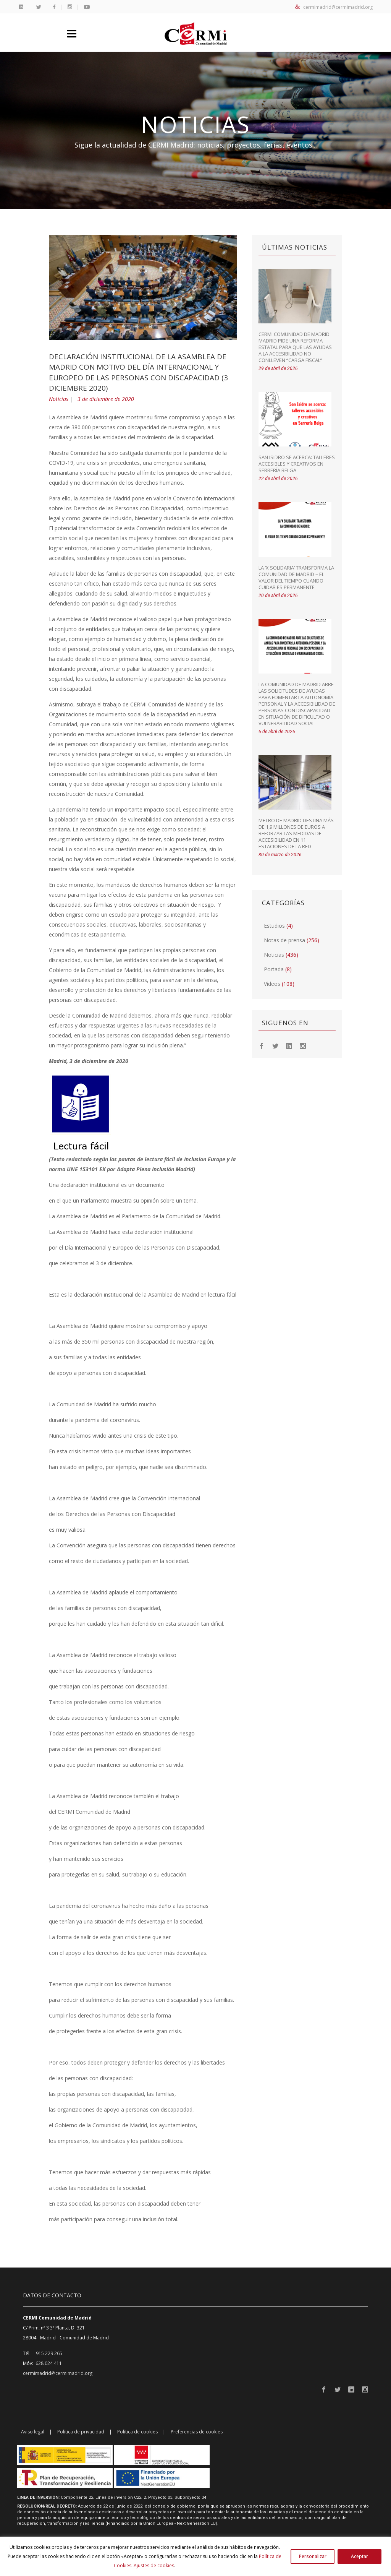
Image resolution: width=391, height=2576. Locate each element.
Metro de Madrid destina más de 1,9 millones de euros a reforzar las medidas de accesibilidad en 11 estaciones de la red (296, 833)
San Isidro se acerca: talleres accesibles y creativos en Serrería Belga (297, 464)
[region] (195, 2556)
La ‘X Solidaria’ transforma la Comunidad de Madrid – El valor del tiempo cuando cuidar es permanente (296, 577)
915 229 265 (49, 2353)
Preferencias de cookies (197, 2431)
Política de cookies (137, 2431)
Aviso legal (32, 2431)
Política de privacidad (80, 2431)
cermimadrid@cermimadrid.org (334, 7)
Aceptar (359, 2556)
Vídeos (272, 983)
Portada (274, 969)
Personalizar (312, 2556)
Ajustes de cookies (154, 2565)
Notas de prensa (284, 940)
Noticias (58, 399)
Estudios (274, 925)
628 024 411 (49, 2363)
